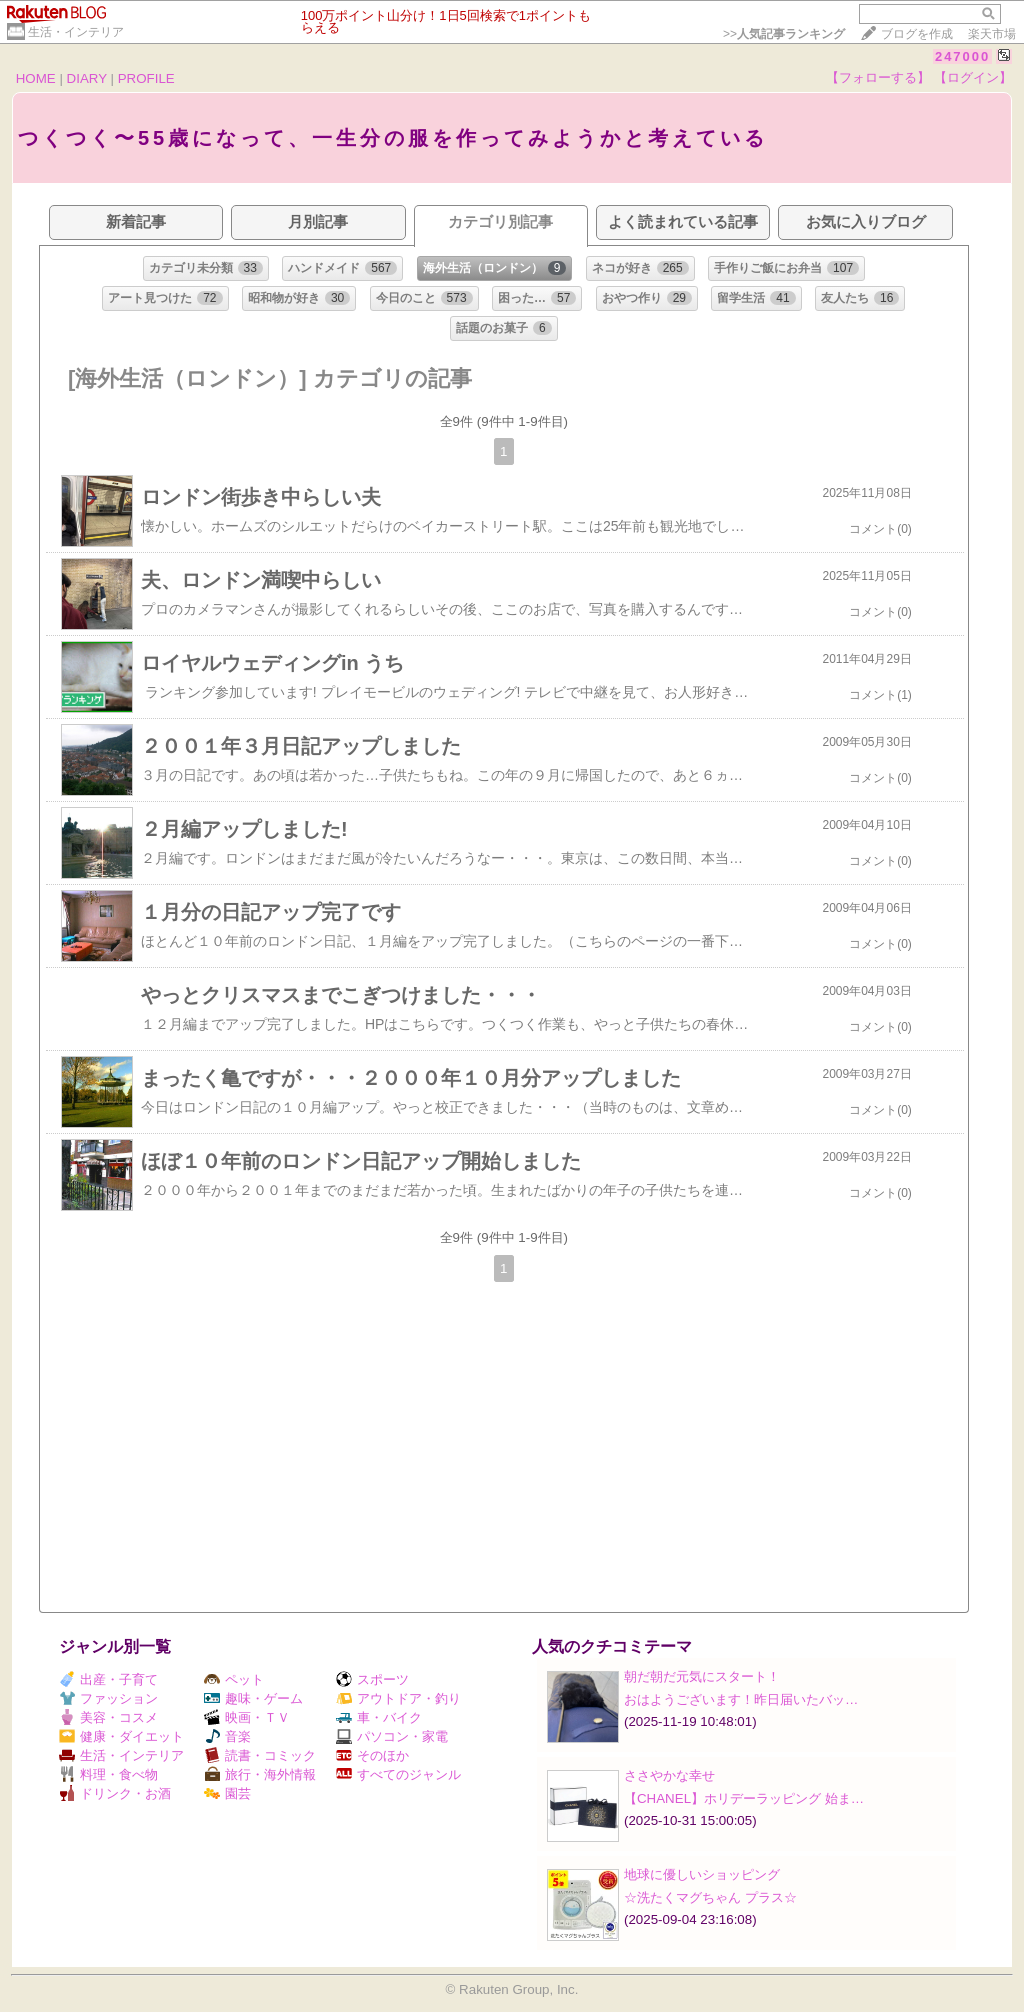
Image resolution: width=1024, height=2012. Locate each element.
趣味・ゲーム (253, 1698)
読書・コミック (260, 1755)
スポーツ (372, 1679)
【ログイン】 (973, 77)
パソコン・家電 (392, 1736)
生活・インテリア (76, 32)
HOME (36, 78)
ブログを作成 (917, 34)
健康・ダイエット (121, 1736)
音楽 (227, 1736)
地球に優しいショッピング (702, 1874)
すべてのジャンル (398, 1774)
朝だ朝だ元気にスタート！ (702, 1676)
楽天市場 (992, 34)
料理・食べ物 (108, 1774)
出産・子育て (108, 1679)
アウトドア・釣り (398, 1698)
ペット (234, 1679)
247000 (962, 56)
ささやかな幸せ (669, 1775)
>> (784, 34)
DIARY (87, 78)
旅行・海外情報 (260, 1774)
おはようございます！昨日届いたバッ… (741, 1699)
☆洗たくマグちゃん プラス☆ (710, 1897)
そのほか (372, 1755)
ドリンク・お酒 (115, 1793)
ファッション (108, 1698)
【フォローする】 (878, 77)
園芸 (227, 1793)
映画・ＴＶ (247, 1717)
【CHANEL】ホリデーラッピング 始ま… (744, 1798)
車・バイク (379, 1717)
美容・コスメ (108, 1717)
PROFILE (146, 78)
